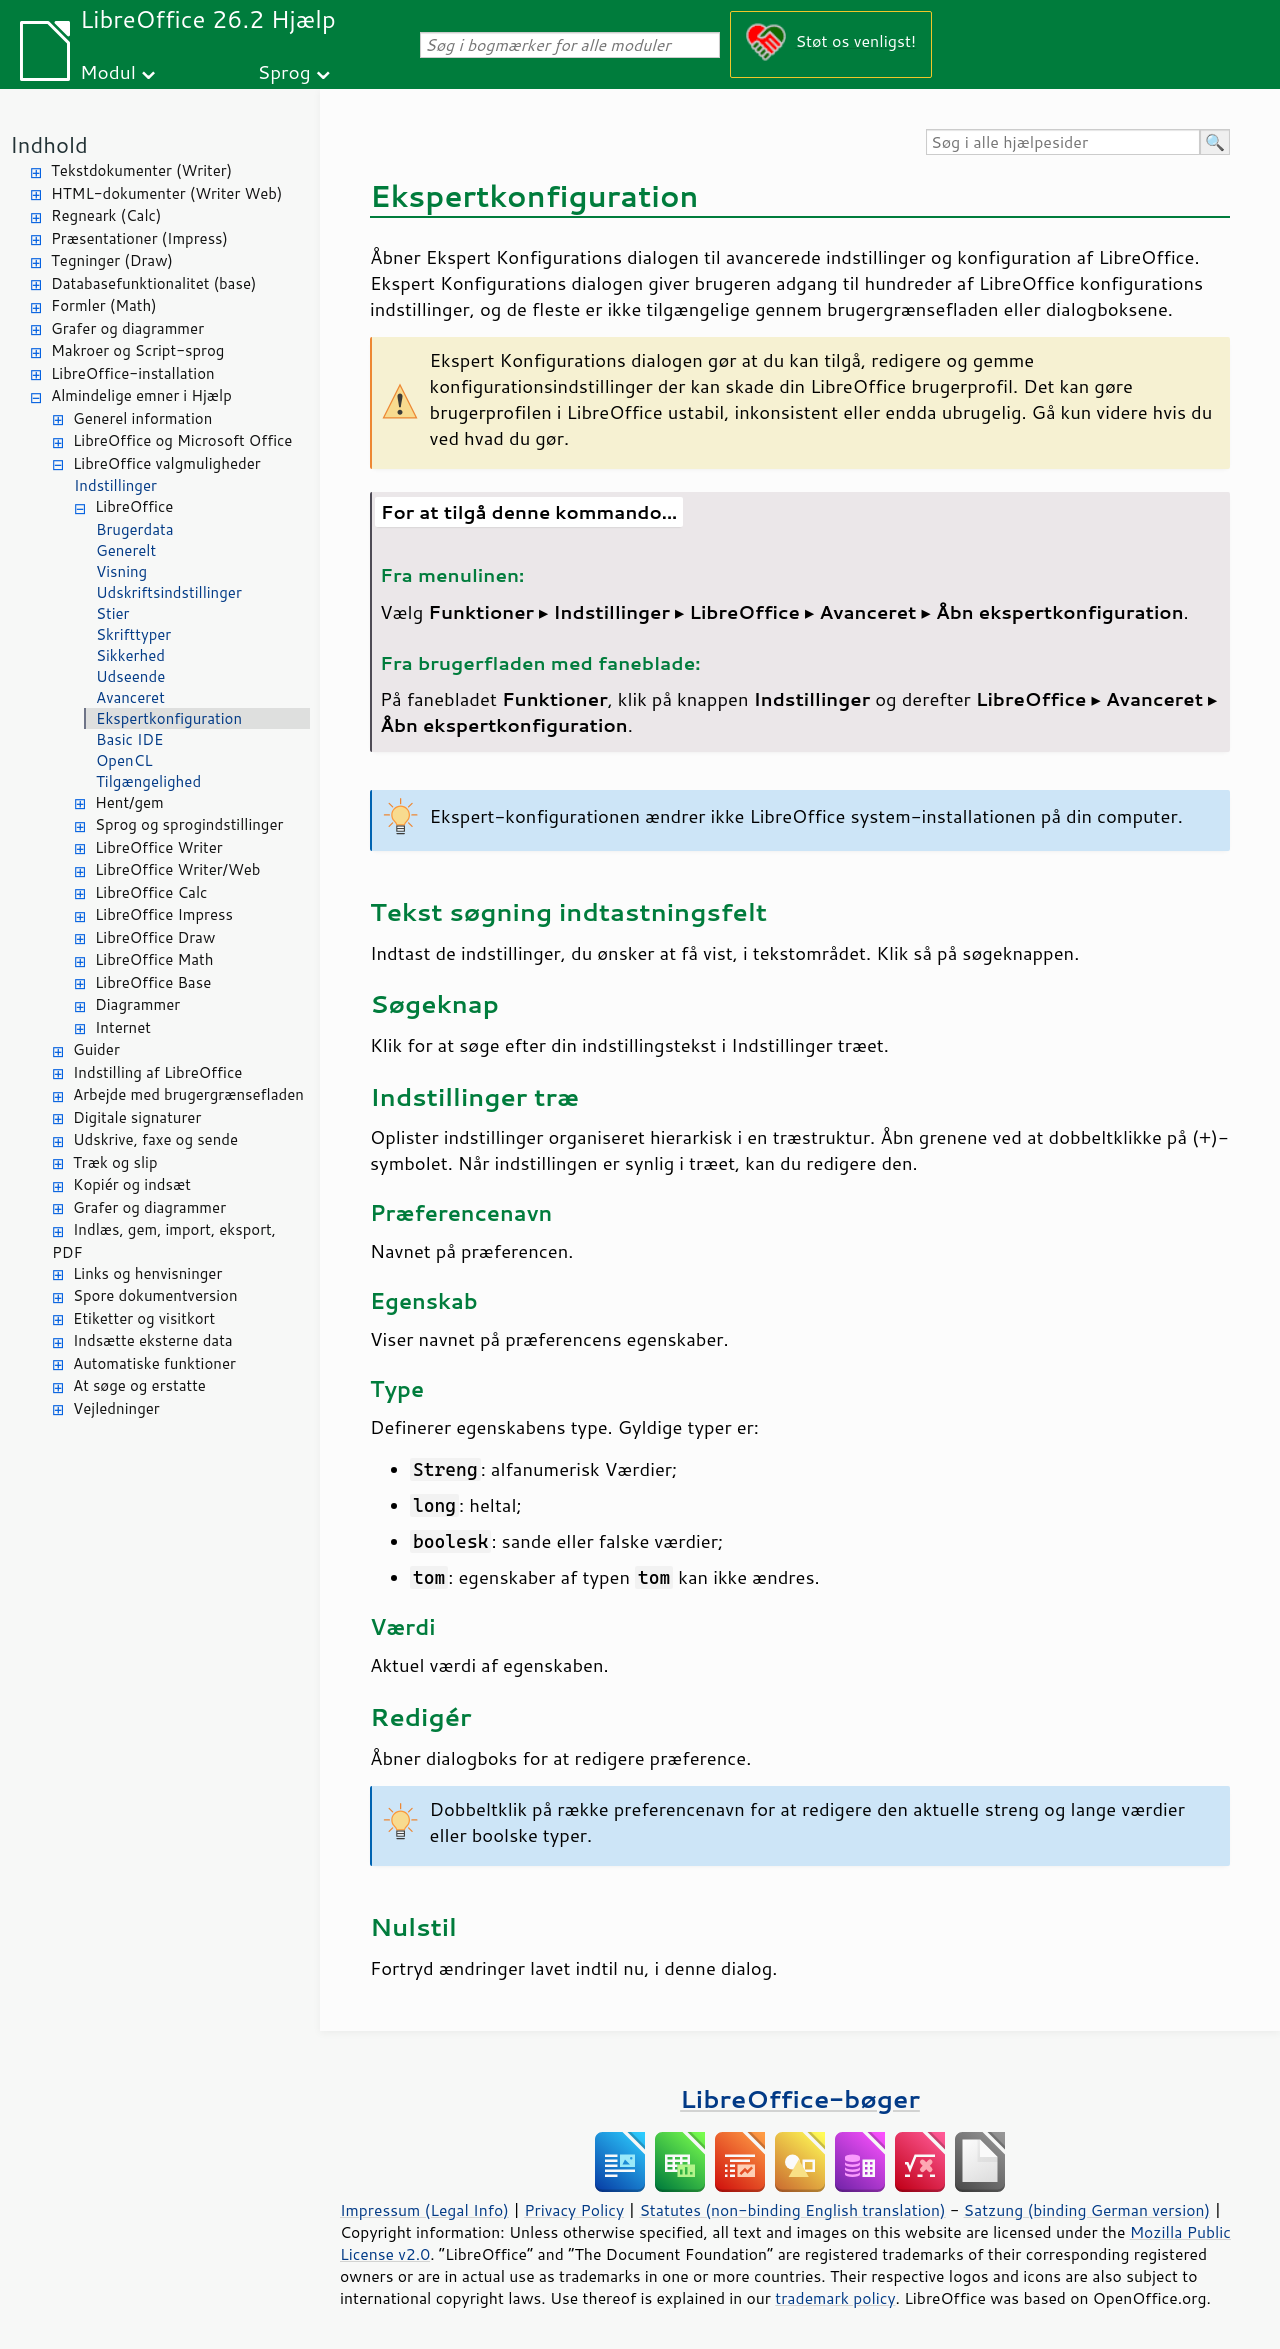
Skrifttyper (133, 634)
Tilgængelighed (148, 781)
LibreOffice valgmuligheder (167, 463)
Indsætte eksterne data (153, 1340)
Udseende (130, 676)
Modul (108, 71)
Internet (123, 1027)
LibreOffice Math (154, 959)
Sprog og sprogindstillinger (189, 824)
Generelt (126, 550)
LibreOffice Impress (164, 914)
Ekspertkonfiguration (169, 718)
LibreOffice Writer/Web (178, 869)
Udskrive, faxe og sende (155, 1139)
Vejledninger (116, 1408)
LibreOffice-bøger (800, 2098)
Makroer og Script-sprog (137, 350)
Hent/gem (129, 802)
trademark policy (835, 2298)
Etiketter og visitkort (144, 1318)
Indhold (49, 144)
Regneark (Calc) (106, 215)
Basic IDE (129, 739)
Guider (96, 1049)
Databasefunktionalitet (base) (153, 283)
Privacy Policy (574, 2210)
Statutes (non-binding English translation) (792, 2210)
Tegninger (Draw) (112, 260)
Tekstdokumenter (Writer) (141, 170)
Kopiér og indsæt (132, 1184)
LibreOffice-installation (133, 373)
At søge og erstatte (139, 1385)
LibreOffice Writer (159, 847)
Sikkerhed (130, 655)
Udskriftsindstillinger (169, 592)
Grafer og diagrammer (127, 328)
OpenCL (124, 760)
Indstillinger (115, 485)
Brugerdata (135, 529)
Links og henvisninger (147, 1273)
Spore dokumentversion (155, 1295)
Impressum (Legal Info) (424, 2210)
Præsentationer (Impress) (139, 238)
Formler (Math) (104, 305)
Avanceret (130, 697)
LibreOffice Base (153, 982)
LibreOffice (134, 506)
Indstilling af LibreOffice (157, 1072)
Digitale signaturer (137, 1117)
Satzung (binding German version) (1087, 2210)
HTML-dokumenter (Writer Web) (166, 193)
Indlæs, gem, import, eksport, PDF (164, 1241)
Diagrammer (137, 1004)
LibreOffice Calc (151, 892)
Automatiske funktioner (154, 1363)
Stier (112, 613)
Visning (121, 571)
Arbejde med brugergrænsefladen (188, 1094)
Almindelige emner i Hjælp (141, 395)
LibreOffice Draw (155, 937)
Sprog (284, 71)
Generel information (142, 418)
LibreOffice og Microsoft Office (182, 440)
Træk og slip (115, 1162)
